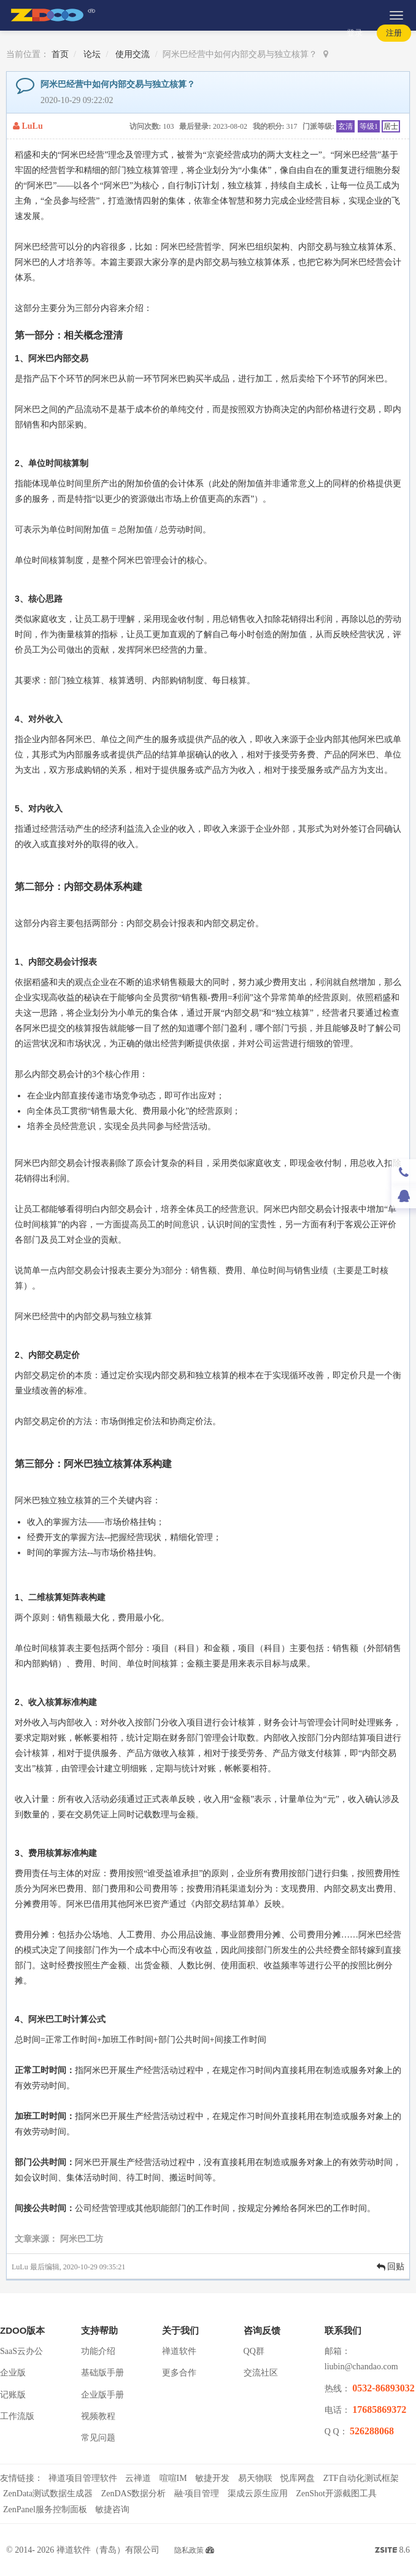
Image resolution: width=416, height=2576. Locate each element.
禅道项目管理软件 (82, 2478)
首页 (60, 54)
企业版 (13, 2372)
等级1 (369, 126)
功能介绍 (98, 2351)
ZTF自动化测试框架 (361, 2478)
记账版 (13, 2394)
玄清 (345, 126)
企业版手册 (102, 2394)
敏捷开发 (212, 2478)
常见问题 (98, 2437)
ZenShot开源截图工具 (336, 2493)
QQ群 (254, 2351)
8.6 (392, 2551)
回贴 (391, 2266)
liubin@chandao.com (361, 2366)
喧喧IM (173, 2478)
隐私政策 (189, 2550)
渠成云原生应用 (258, 2493)
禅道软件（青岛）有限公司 (108, 2550)
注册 (394, 32)
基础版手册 (102, 2372)
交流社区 (261, 2372)
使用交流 (132, 54)
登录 (355, 32)
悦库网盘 (297, 2478)
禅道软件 (179, 2351)
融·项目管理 (197, 2493)
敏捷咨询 (112, 2509)
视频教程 (98, 2416)
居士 (390, 126)
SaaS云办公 (21, 2351)
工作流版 (17, 2416)
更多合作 (179, 2372)
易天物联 (255, 2478)
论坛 (92, 54)
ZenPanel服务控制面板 (45, 2509)
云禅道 (138, 2478)
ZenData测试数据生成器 (48, 2493)
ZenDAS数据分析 (133, 2493)
